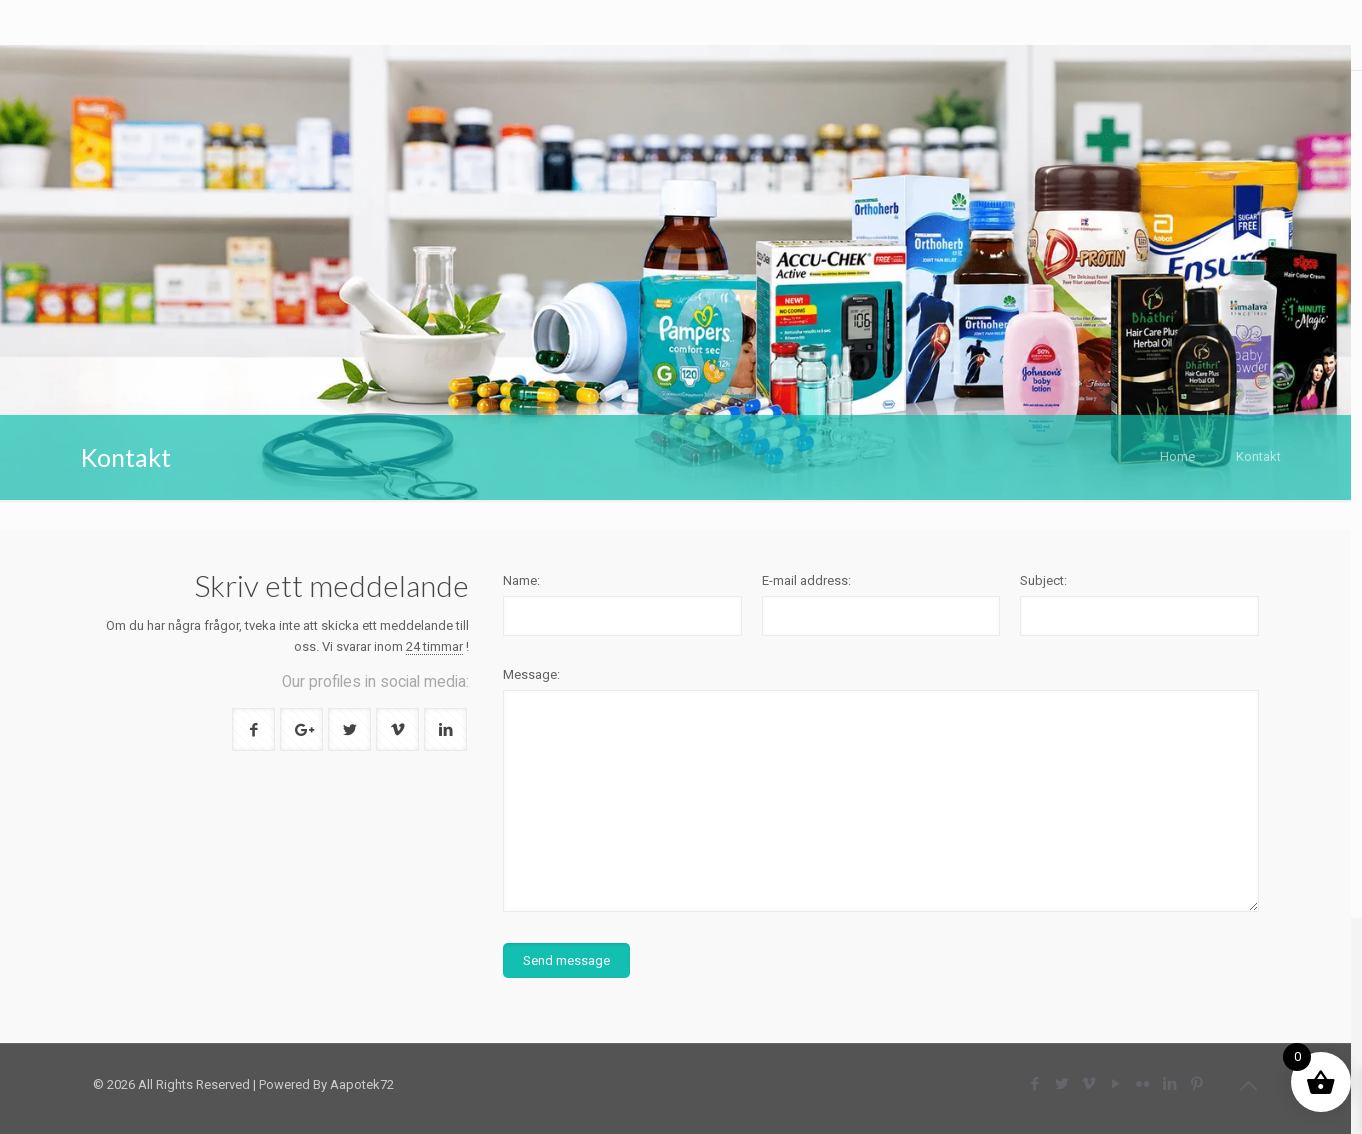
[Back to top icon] (1248, 1086)
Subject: (1043, 580)
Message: (531, 674)
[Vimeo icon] (1088, 1084)
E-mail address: (806, 580)
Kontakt (1258, 456)
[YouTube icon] (1115, 1084)
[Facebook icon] (1034, 1084)
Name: (521, 580)
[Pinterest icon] (1196, 1084)
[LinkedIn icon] (1169, 1084)
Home (1177, 456)
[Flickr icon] (1142, 1084)
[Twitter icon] (1061, 1084)
